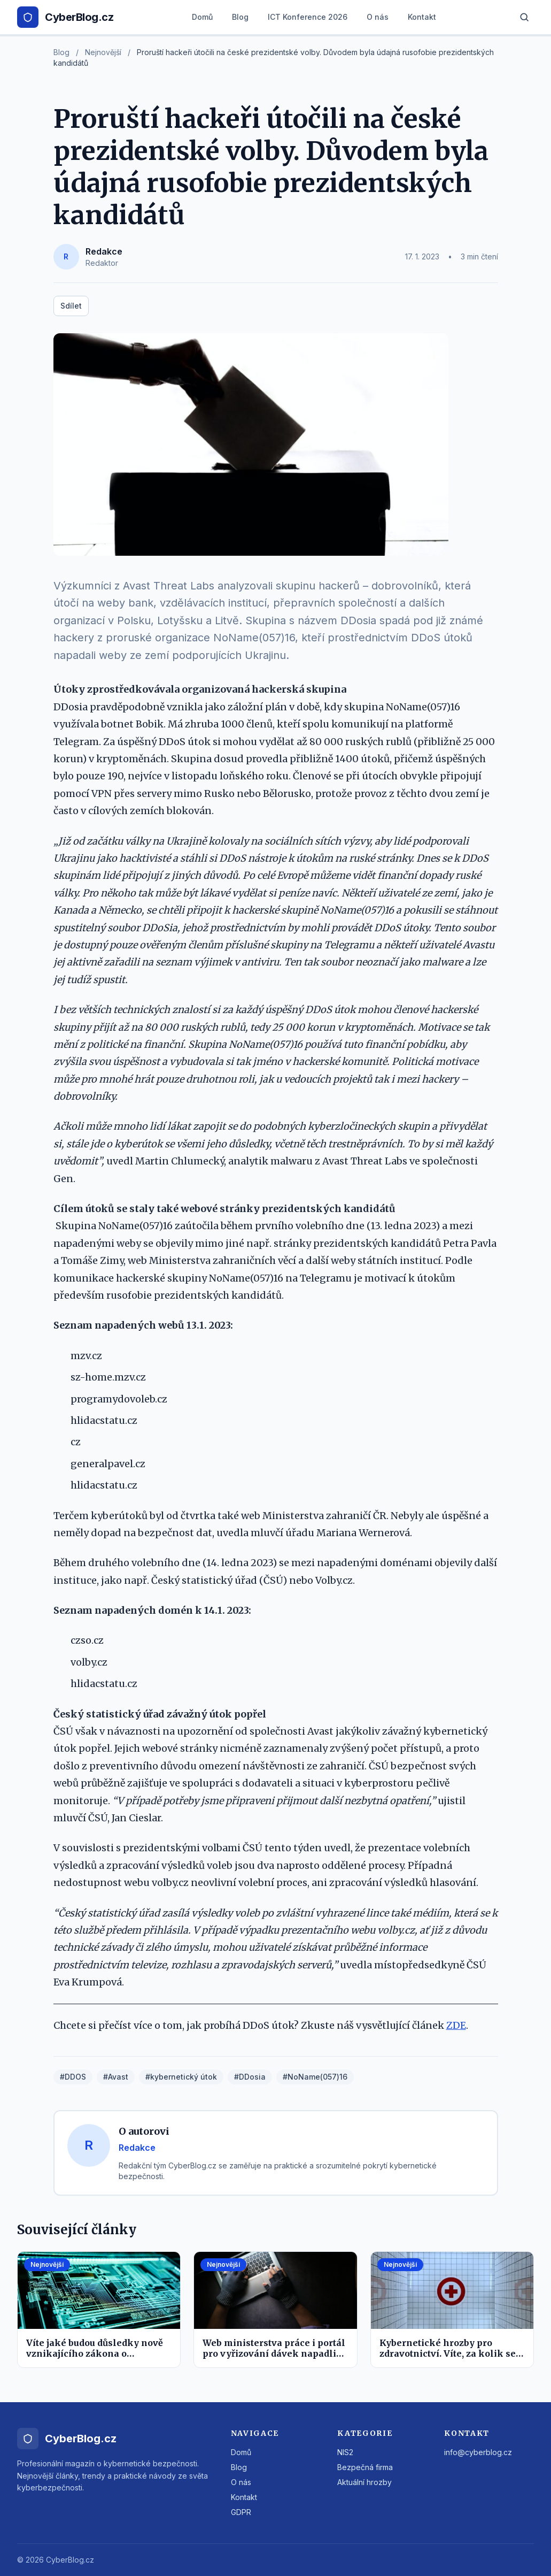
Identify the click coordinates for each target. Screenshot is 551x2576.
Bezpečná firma (365, 2467)
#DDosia (250, 2076)
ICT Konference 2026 (307, 16)
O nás (378, 16)
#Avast (115, 2076)
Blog (240, 16)
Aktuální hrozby (364, 2482)
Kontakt (422, 16)
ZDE (456, 2025)
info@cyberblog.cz (478, 2452)
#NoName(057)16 (315, 2076)
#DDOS (73, 2076)
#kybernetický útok (181, 2076)
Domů (202, 16)
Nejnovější (103, 52)
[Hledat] (524, 17)
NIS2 (345, 2452)
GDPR (241, 2512)
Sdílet (71, 305)
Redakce (104, 251)
